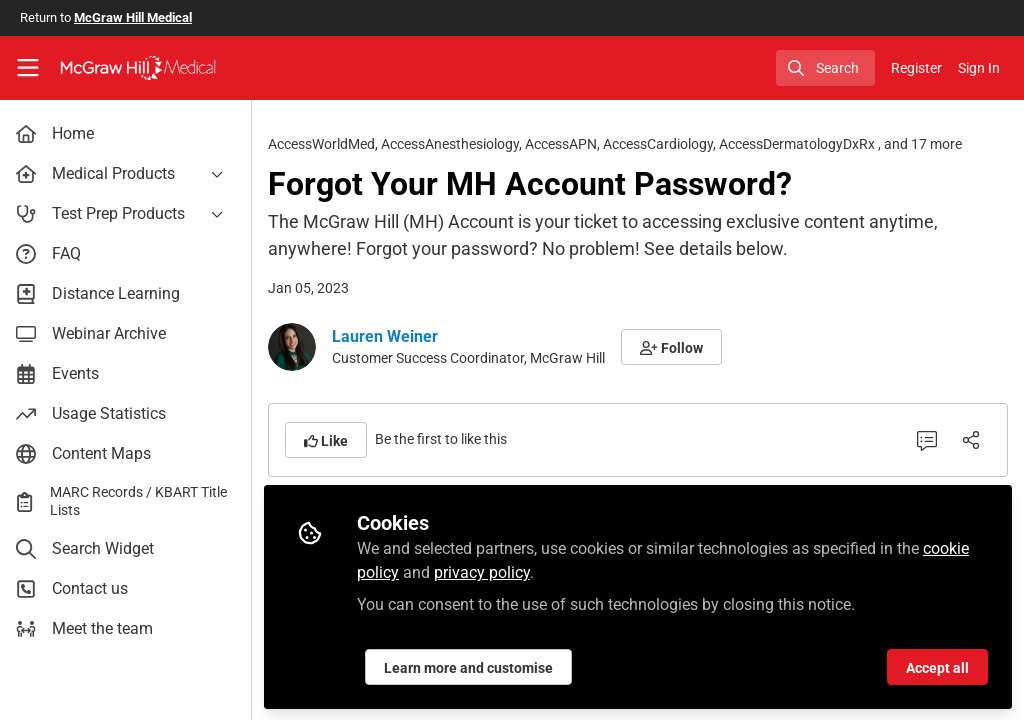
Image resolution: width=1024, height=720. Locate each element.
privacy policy (486, 571)
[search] (825, 68)
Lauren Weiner (389, 336)
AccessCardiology (662, 144)
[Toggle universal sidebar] (28, 68)
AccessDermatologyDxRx (802, 144)
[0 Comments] (927, 440)
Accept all (937, 667)
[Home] (138, 68)
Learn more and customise (472, 667)
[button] (675, 347)
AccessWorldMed (325, 144)
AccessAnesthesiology (454, 144)
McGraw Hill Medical (133, 17)
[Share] (971, 440)
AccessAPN (565, 144)
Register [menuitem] (916, 68)
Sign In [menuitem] (979, 68)
